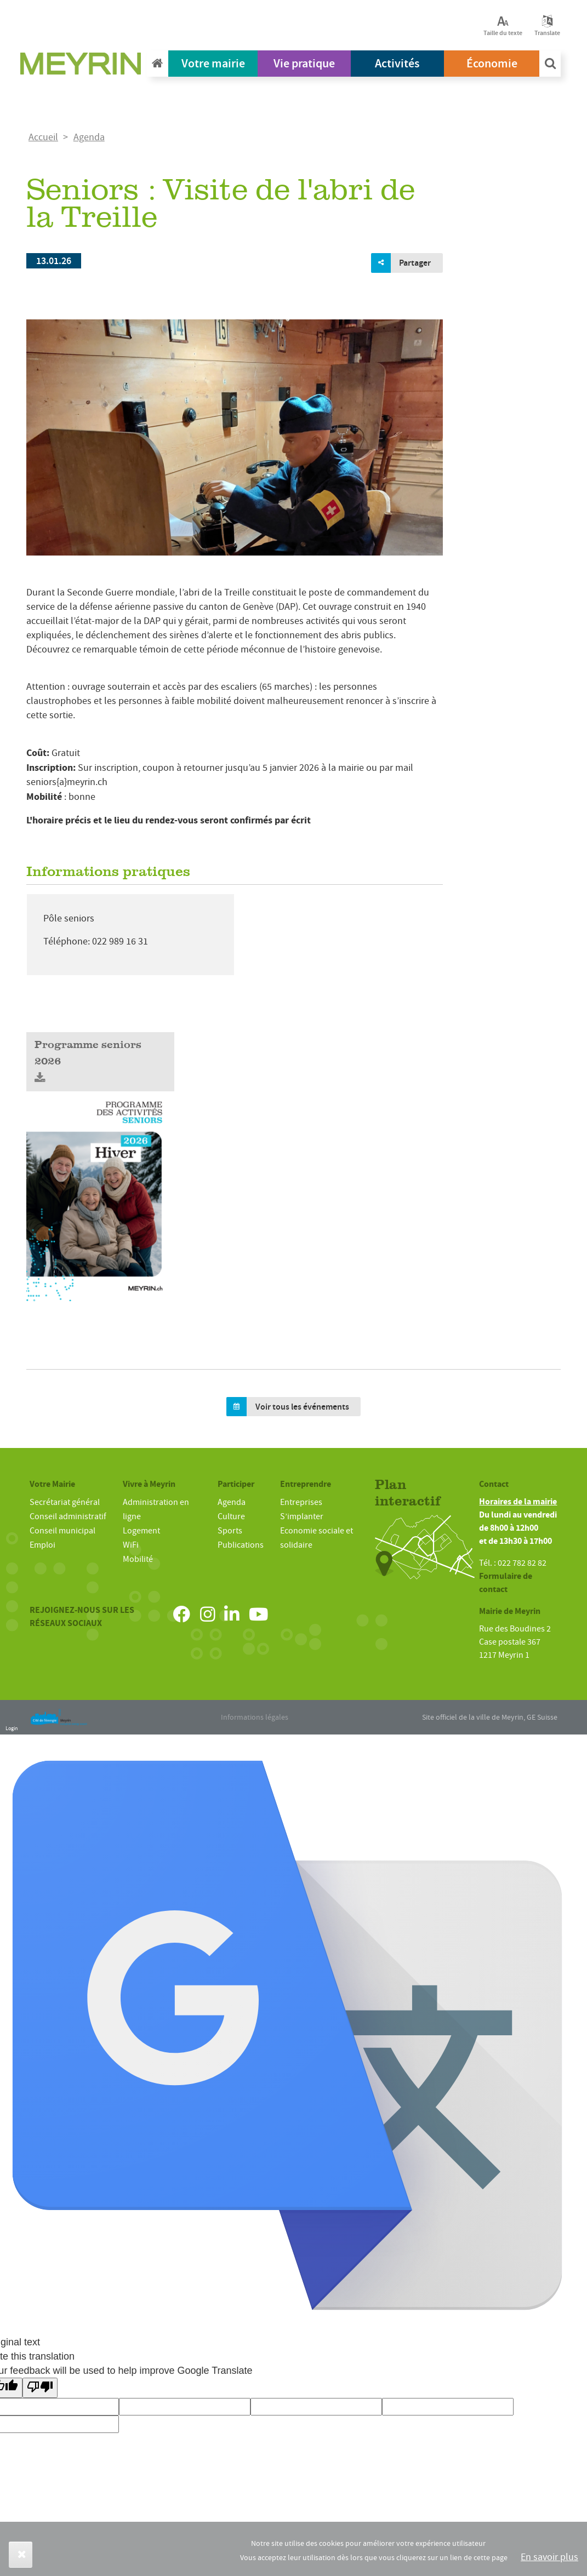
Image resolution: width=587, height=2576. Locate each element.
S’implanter (301, 1516)
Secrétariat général (65, 1502)
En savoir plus (549, 2557)
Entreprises (301, 1502)
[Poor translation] (40, 2388)
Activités (397, 63)
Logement (141, 1530)
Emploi (42, 1544)
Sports (230, 1530)
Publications (241, 1544)
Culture (231, 1516)
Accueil (43, 137)
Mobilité (138, 1559)
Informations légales (254, 1717)
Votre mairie (213, 63)
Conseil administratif (68, 1516)
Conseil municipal (62, 1530)
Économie (491, 63)
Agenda (89, 137)
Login (11, 1728)
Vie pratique (304, 63)
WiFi (131, 1544)
